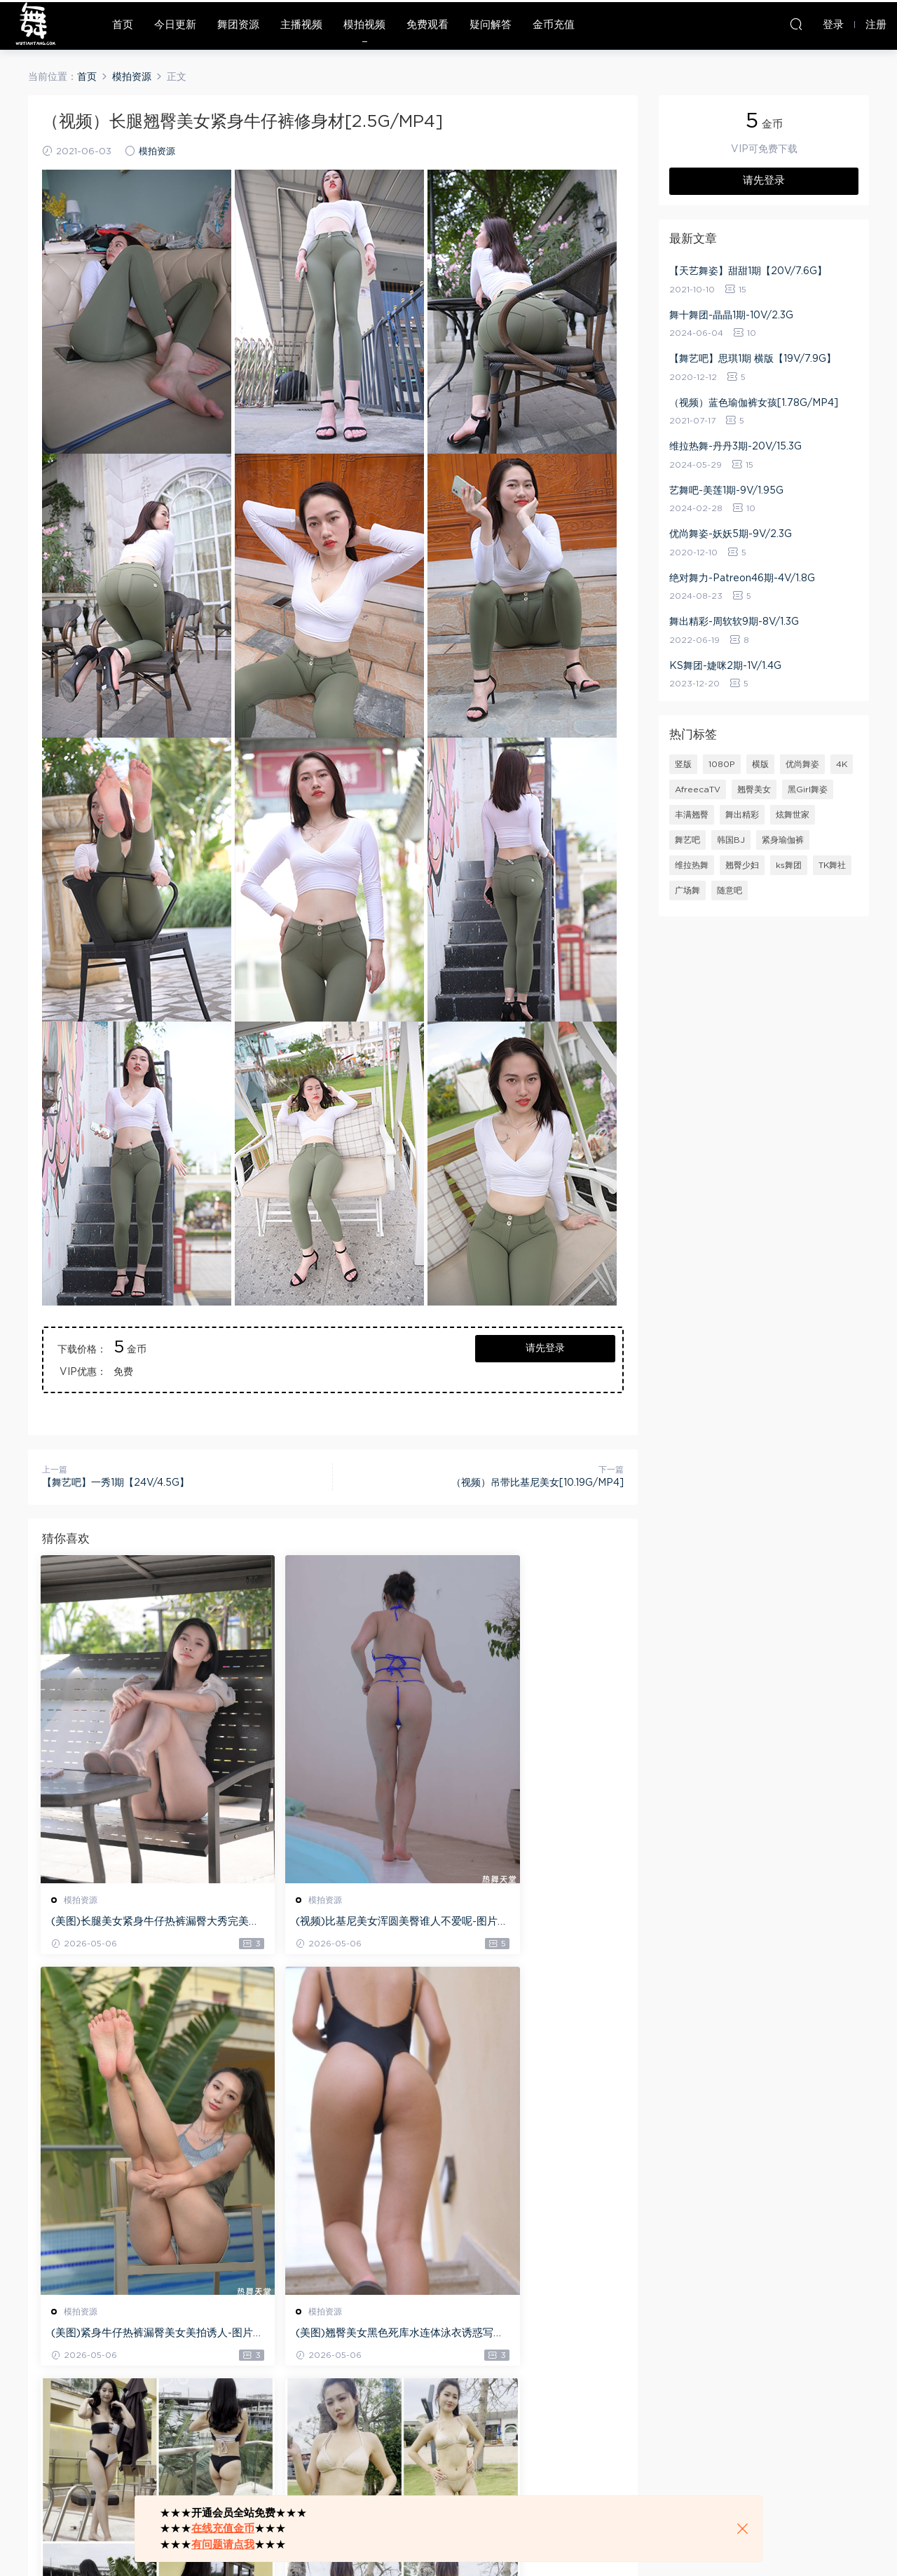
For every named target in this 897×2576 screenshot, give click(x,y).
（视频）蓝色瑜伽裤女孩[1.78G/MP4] (753, 403)
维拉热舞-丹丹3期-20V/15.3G (735, 447)
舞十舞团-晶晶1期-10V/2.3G (731, 315)
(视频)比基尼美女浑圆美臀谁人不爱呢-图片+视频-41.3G (328, 1922)
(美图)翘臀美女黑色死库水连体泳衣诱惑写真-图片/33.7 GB (130, 2335)
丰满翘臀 (691, 815)
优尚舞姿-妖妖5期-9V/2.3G (730, 534)
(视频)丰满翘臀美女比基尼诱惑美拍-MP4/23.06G (527, 2335)
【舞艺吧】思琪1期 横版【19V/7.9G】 (752, 359)
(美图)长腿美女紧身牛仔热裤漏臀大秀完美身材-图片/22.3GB (130, 1922)
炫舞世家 (792, 815)
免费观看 (427, 25)
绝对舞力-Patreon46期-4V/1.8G (742, 578)
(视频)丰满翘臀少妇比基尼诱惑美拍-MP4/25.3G (328, 2335)
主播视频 (301, 25)
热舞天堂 (35, 24)
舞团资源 (238, 25)
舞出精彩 (742, 815)
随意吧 (729, 890)
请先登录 (545, 1348)
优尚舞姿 (802, 764)
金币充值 (554, 25)
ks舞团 (789, 865)
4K (841, 764)
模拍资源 (157, 151)
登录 (77, 2439)
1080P (721, 764)
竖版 (683, 764)
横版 (760, 764)
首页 (122, 25)
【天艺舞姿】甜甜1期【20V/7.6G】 (748, 271)
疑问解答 (491, 25)
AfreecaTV (697, 789)
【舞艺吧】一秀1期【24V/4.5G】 (115, 1483)
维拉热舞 (691, 865)
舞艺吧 (687, 840)
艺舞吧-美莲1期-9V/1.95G (726, 491)
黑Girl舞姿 (808, 789)
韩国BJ (731, 840)
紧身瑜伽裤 (783, 840)
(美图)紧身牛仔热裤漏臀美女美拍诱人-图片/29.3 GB (527, 1922)
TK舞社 (832, 865)
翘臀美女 (754, 789)
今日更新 (175, 25)
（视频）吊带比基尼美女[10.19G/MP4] (537, 1483)
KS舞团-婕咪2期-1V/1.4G (725, 666)
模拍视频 (364, 25)
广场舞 (687, 890)
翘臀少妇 (742, 865)
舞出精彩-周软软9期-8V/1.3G (734, 622)
